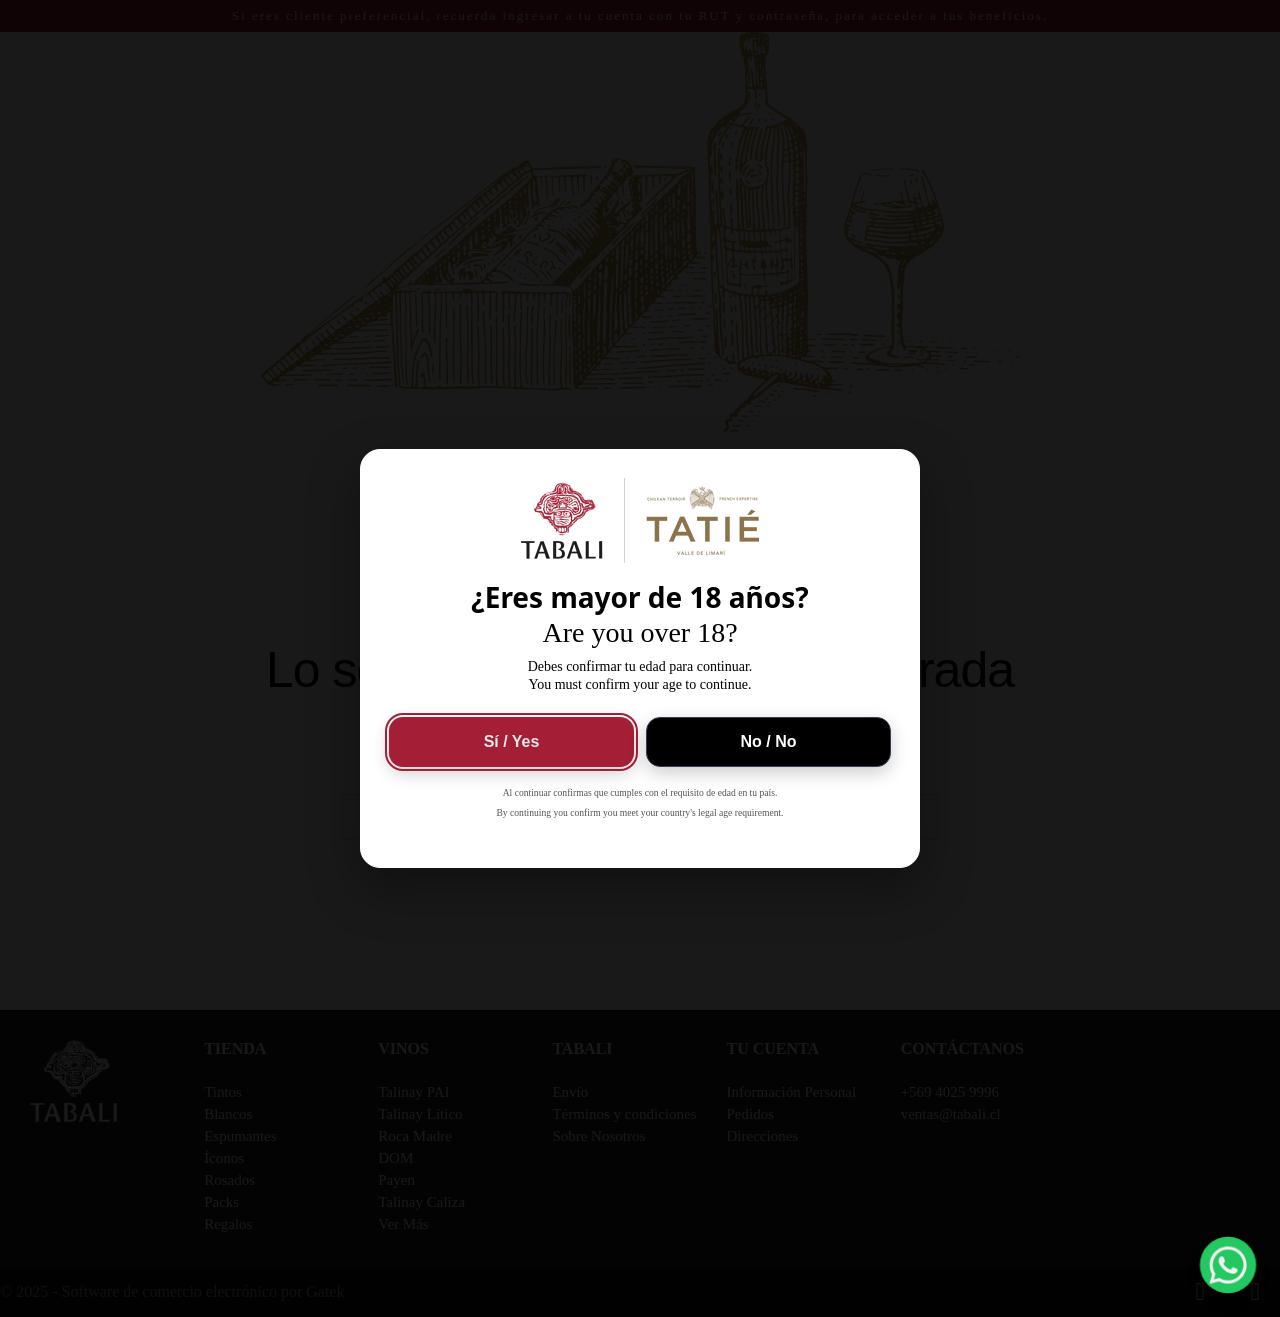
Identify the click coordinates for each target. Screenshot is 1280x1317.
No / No (769, 741)
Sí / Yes (512, 741)
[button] (1228, 1265)
